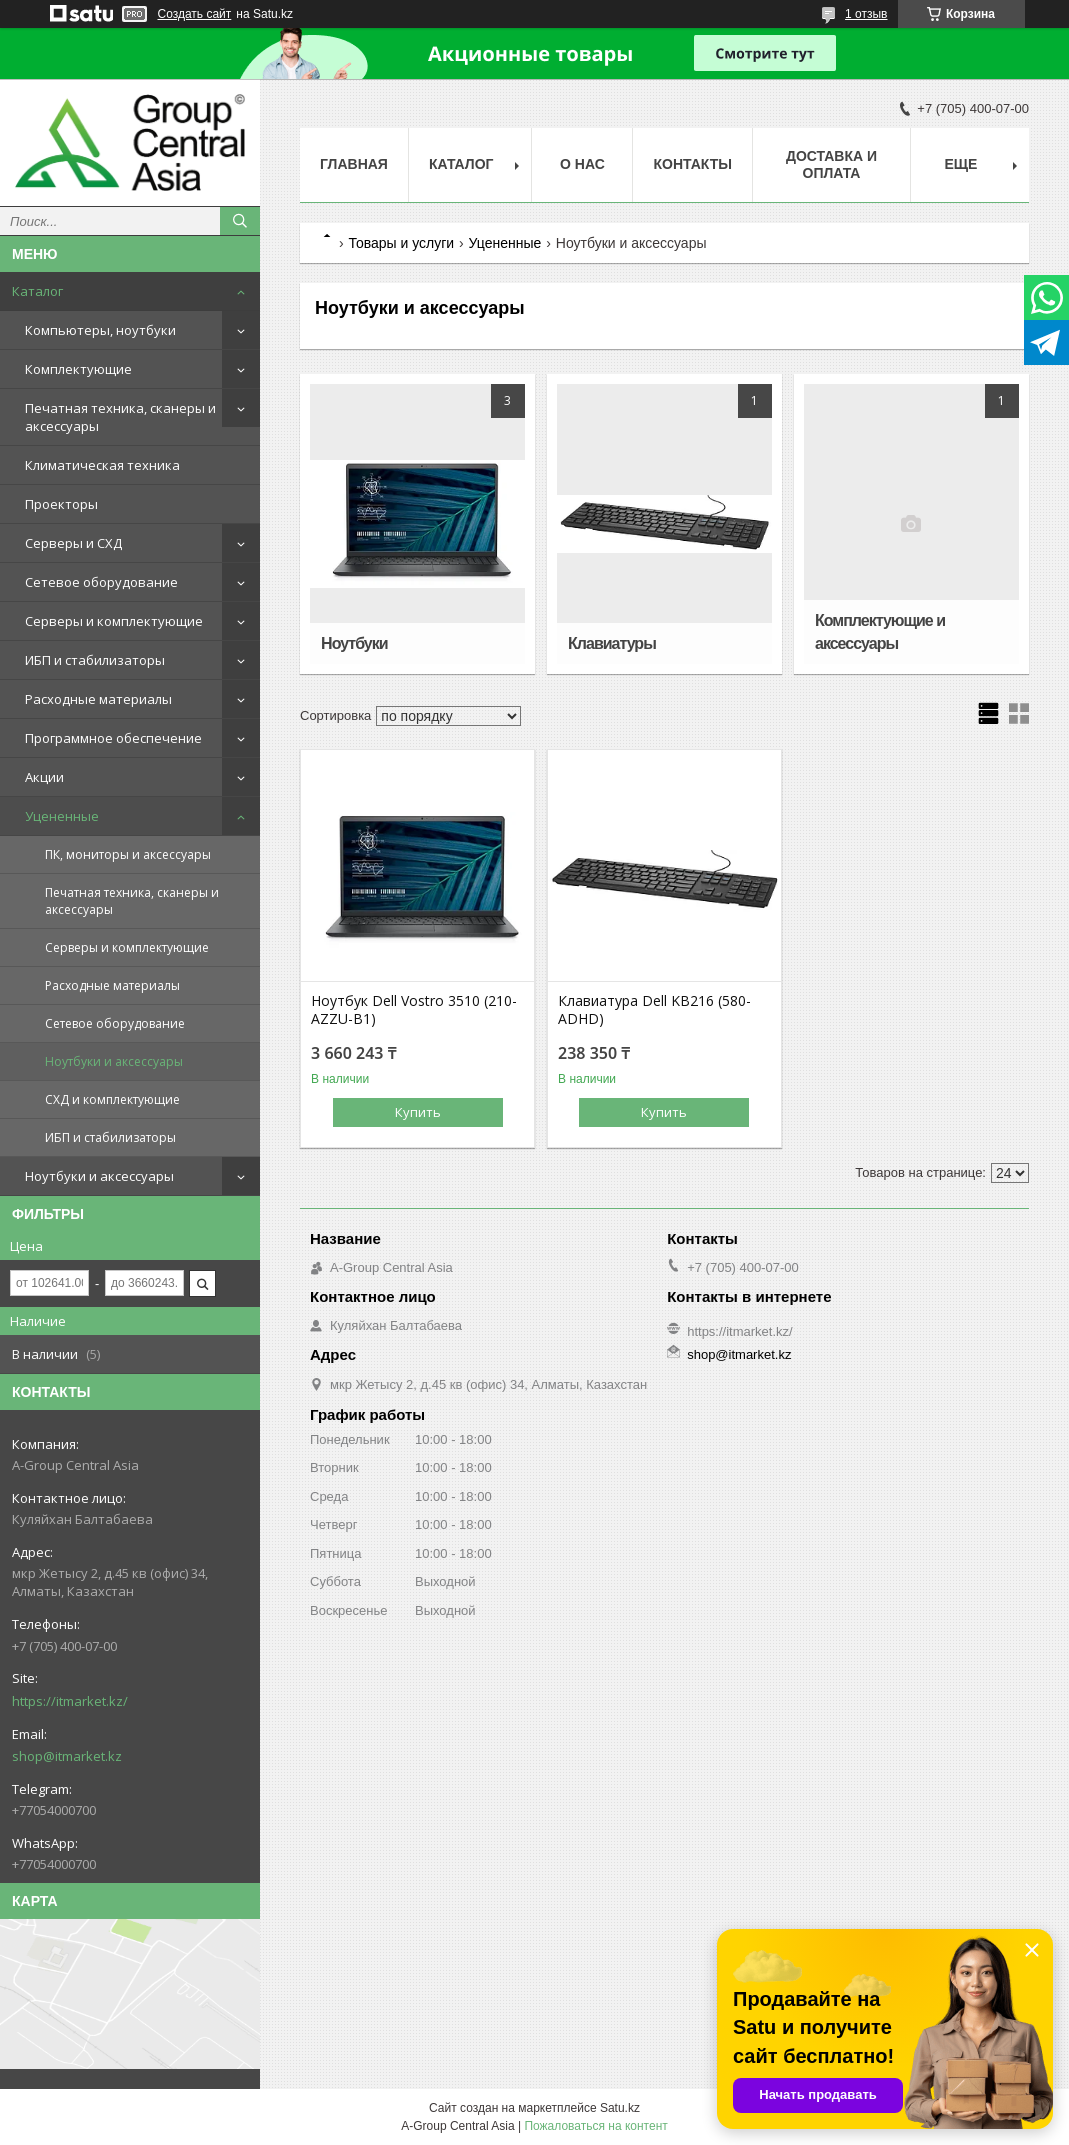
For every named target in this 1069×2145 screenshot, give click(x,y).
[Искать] (240, 221)
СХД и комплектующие (112, 1099)
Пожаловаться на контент (595, 2126)
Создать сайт (195, 14)
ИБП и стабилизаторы (95, 660)
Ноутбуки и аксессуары (114, 1061)
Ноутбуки (354, 643)
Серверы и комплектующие (114, 621)
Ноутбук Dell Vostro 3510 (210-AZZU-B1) (414, 1010)
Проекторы (61, 504)
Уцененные (62, 816)
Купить (418, 1112)
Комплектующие (78, 369)
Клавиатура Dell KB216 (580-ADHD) (654, 1010)
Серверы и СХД (73, 543)
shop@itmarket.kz (67, 1756)
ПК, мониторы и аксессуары (128, 854)
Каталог (37, 291)
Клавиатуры (612, 643)
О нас (582, 164)
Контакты (692, 164)
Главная (354, 164)
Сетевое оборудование (101, 582)
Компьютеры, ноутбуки (100, 330)
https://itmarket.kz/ (70, 1701)
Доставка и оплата (831, 164)
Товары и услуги (401, 243)
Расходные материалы (98, 699)
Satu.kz (620, 2108)
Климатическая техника (102, 465)
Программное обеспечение (113, 738)
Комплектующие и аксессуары (880, 632)
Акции (44, 777)
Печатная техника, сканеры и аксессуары (120, 417)
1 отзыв (866, 14)
